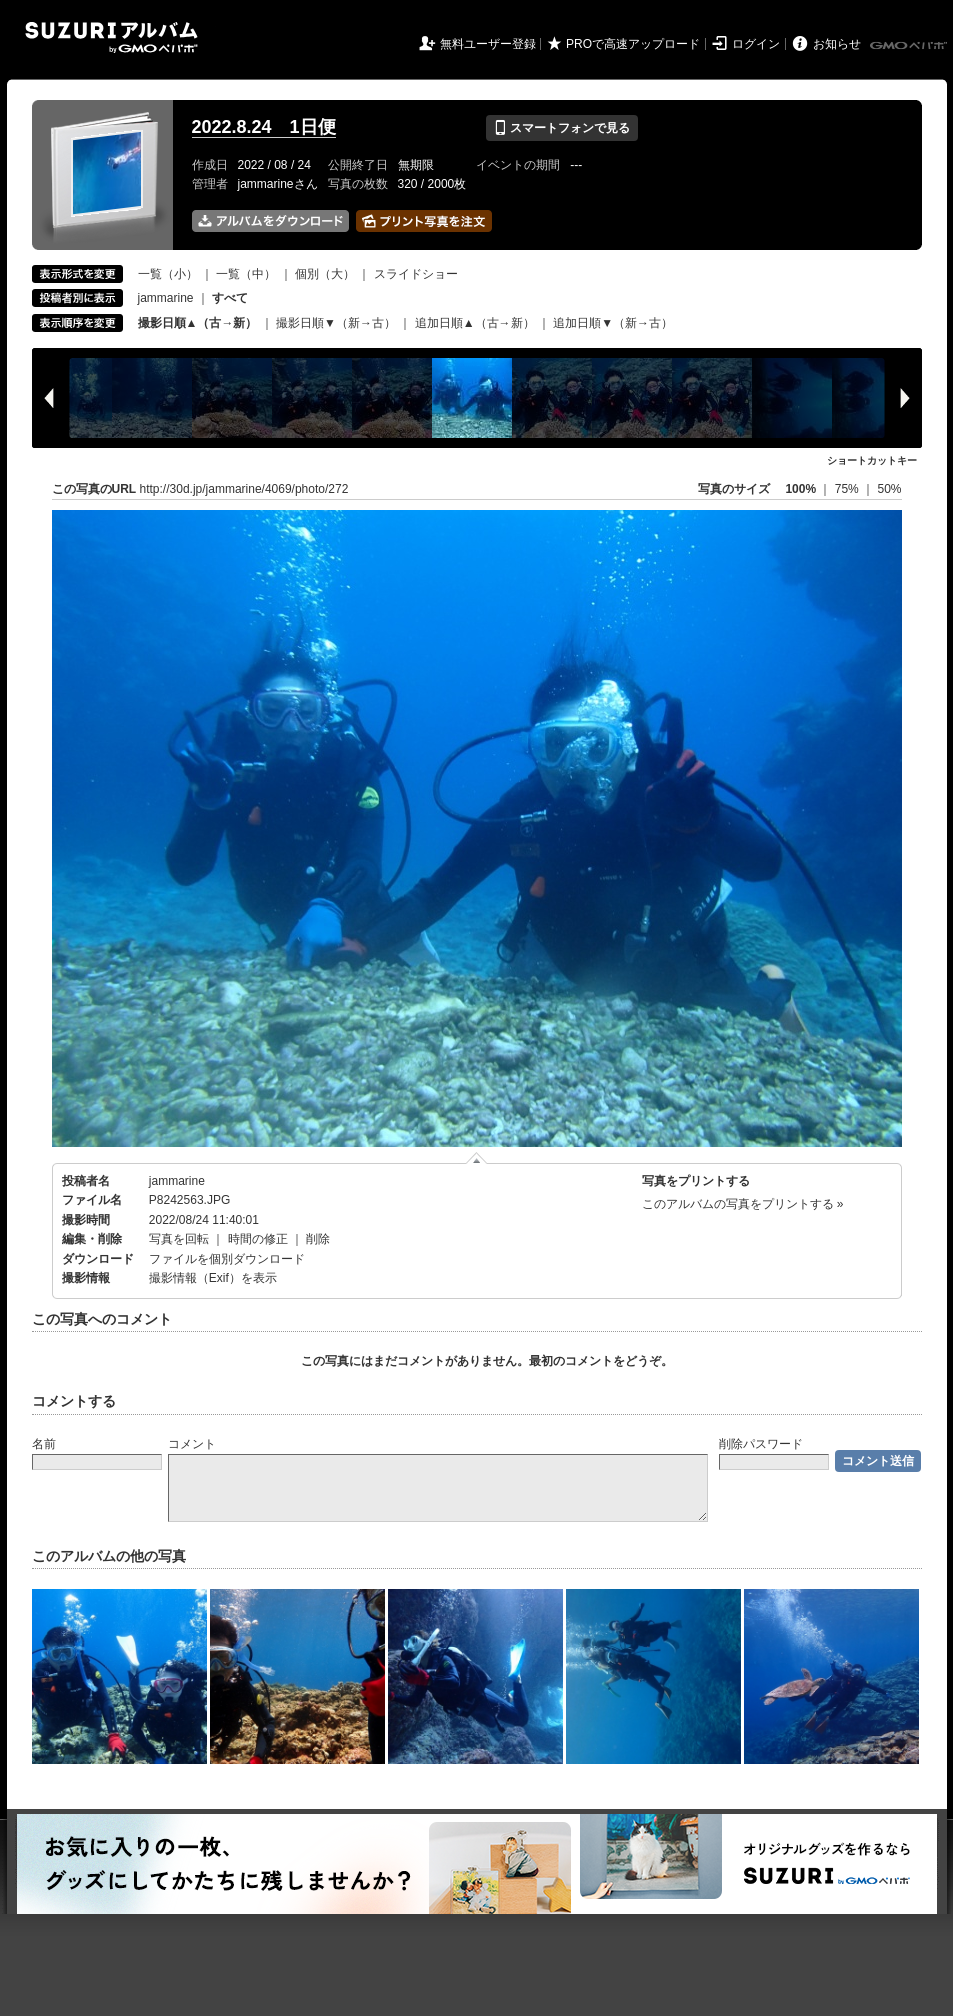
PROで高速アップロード (633, 44)
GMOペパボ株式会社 (910, 46)
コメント (192, 1444)
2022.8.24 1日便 (264, 127)
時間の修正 (258, 1239)
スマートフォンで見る (561, 128)
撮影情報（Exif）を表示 (213, 1278)
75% (848, 489)
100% (800, 489)
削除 (318, 1239)
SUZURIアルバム (111, 37)
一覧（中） (246, 274)
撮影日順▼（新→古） (336, 323)
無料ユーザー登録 (488, 44)
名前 (44, 1444)
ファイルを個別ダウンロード (227, 1259)
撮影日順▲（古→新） (198, 323)
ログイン (756, 44)
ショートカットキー (872, 460)
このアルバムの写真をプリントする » (743, 1204)
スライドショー (416, 274)
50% (889, 489)
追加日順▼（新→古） (613, 323)
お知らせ (837, 44)
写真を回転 (179, 1239)
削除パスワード (761, 1444)
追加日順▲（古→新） (475, 323)
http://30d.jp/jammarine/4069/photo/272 (244, 489)
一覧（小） (168, 274)
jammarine (166, 298)
